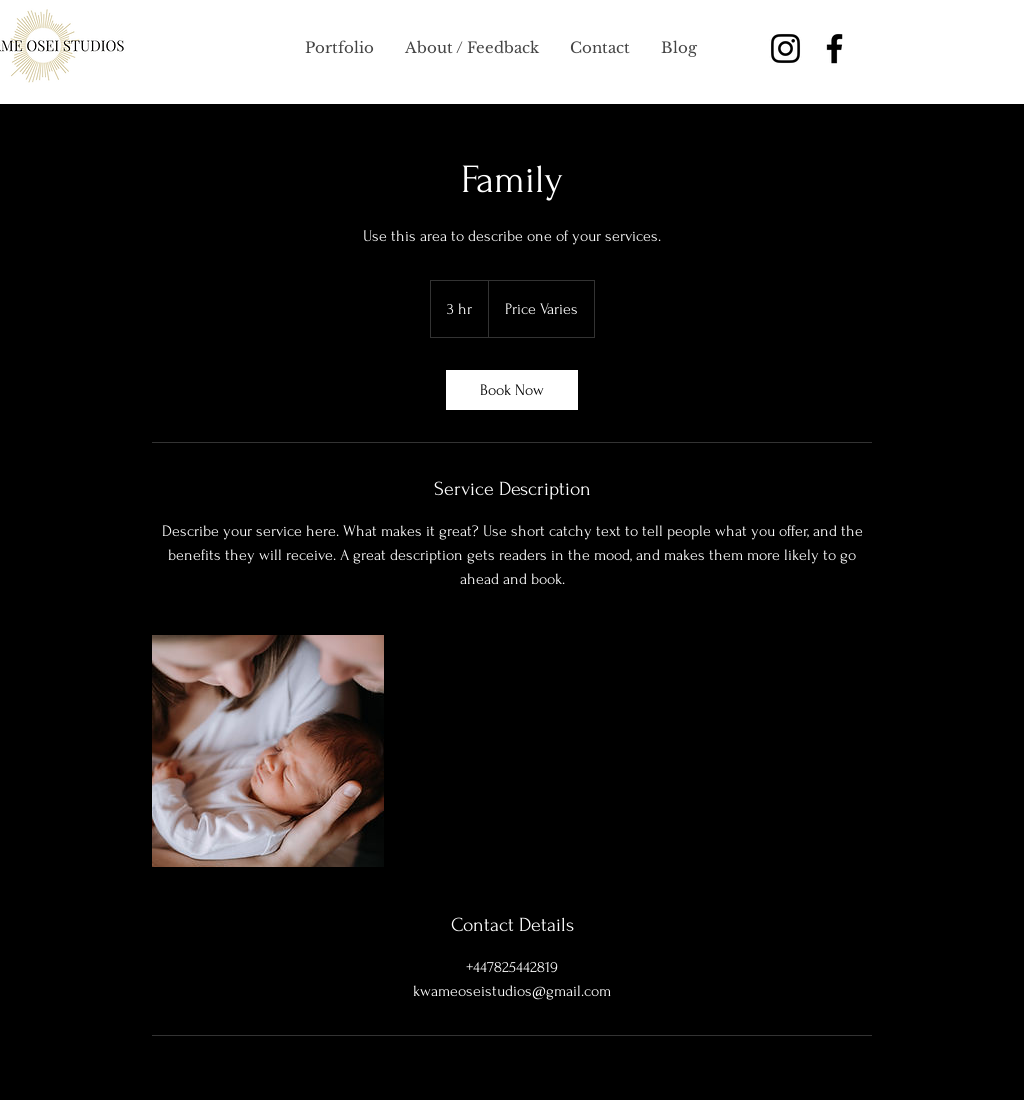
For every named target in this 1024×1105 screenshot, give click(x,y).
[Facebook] (834, 48)
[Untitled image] (268, 751)
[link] (512, 390)
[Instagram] (785, 48)
